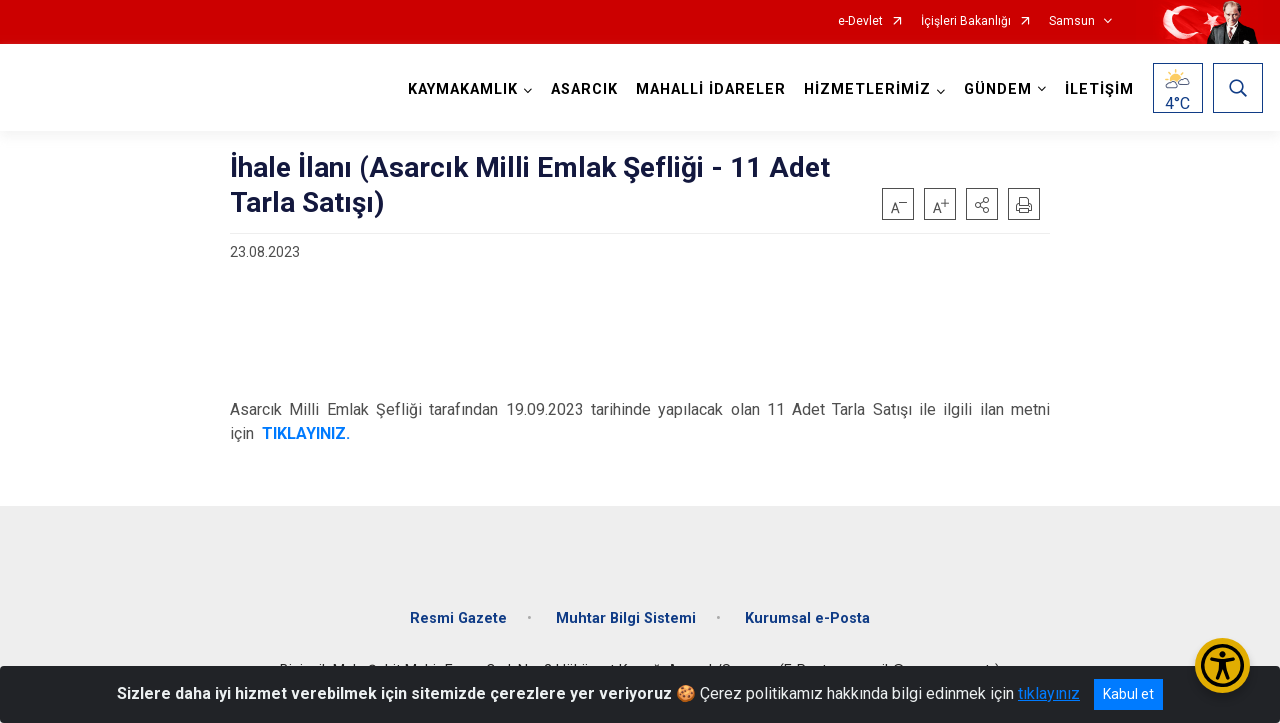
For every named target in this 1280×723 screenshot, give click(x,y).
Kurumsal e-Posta (807, 618)
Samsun (1072, 21)
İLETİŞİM (1099, 89)
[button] (982, 204)
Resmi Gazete (458, 618)
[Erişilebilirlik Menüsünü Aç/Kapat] (1222, 665)
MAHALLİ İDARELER (711, 89)
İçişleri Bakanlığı (966, 21)
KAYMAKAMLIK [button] (463, 89)
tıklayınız (1049, 693)
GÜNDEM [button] (998, 89)
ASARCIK (584, 89)
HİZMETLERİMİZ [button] (867, 89)
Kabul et (1128, 694)
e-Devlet (860, 21)
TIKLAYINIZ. (306, 433)
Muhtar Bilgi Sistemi (626, 618)
